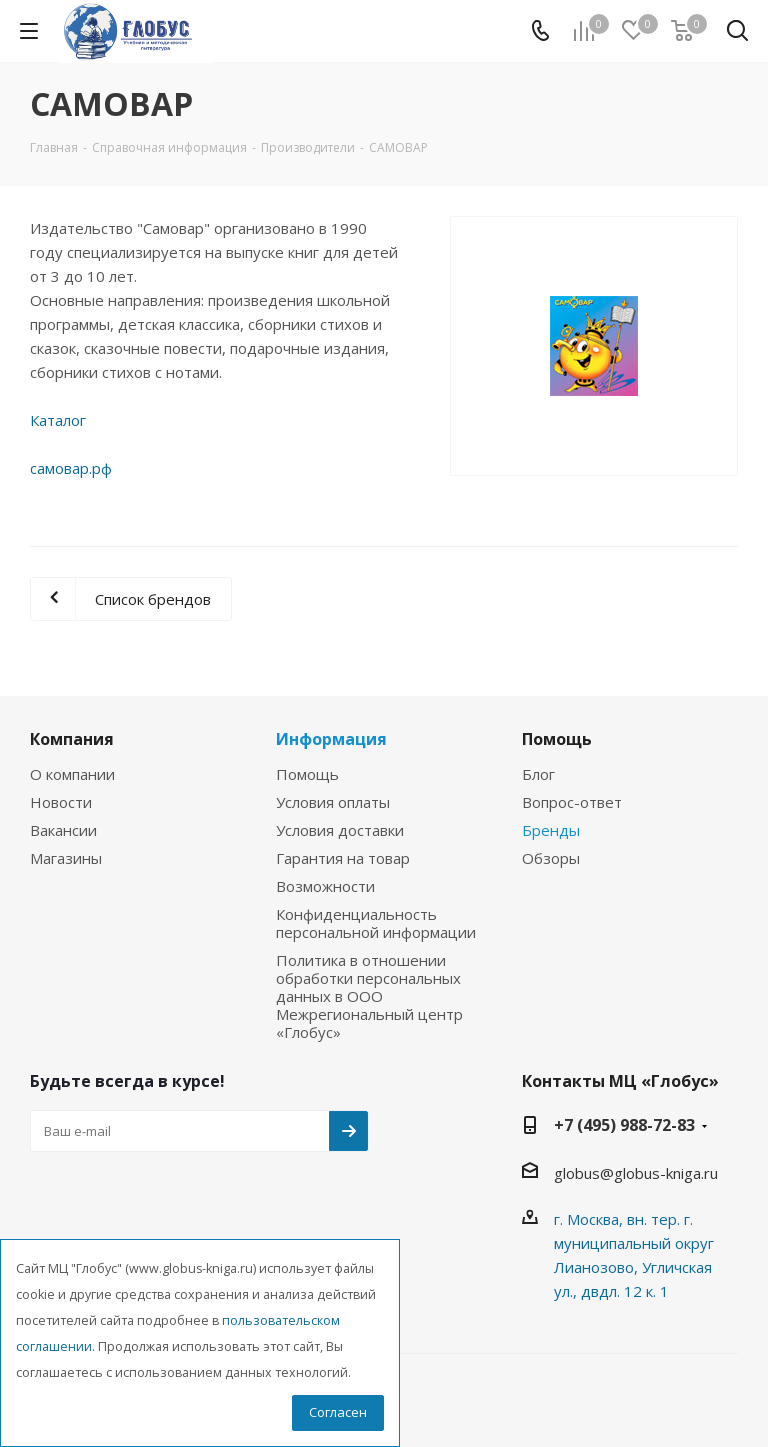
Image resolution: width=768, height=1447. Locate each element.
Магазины (66, 858)
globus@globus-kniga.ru (636, 1173)
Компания (72, 739)
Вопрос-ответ (572, 802)
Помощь (307, 774)
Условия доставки (340, 830)
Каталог (58, 420)
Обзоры (551, 858)
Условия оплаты (333, 802)
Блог (538, 774)
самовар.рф (71, 468)
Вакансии (63, 830)
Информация (331, 739)
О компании (72, 774)
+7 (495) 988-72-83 (624, 1125)
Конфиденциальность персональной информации (376, 923)
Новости (61, 802)
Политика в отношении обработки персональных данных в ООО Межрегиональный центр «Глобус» (369, 996)
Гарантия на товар (343, 858)
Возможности (325, 886)
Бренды (551, 830)
